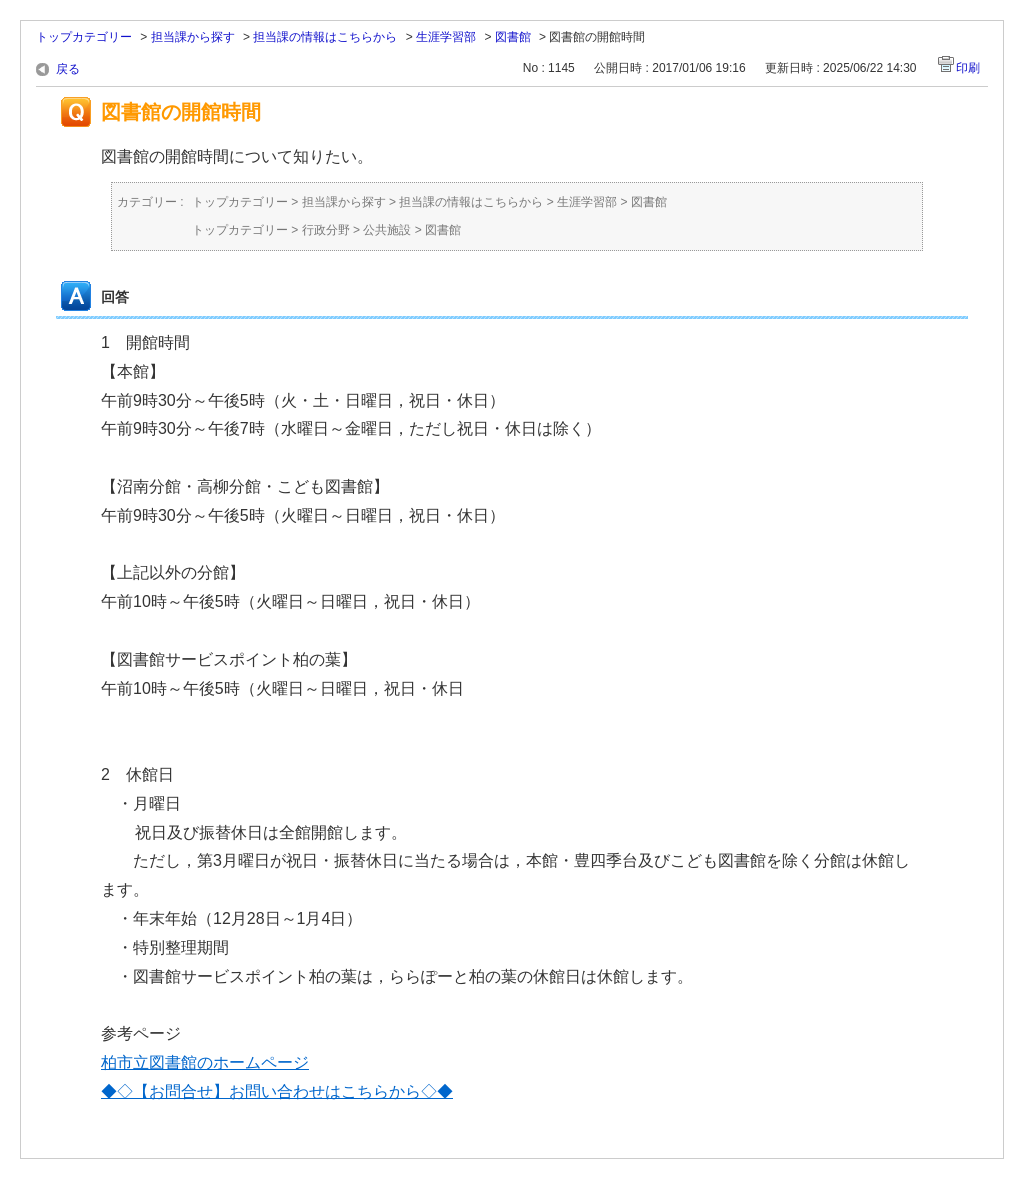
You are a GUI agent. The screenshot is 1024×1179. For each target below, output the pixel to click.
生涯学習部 (446, 37)
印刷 (968, 68)
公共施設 (387, 230)
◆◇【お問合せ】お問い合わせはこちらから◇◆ (277, 1091)
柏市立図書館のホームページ (205, 1062)
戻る (68, 69)
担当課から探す (193, 37)
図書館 (513, 37)
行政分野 (326, 230)
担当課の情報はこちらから (325, 37)
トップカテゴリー (84, 37)
